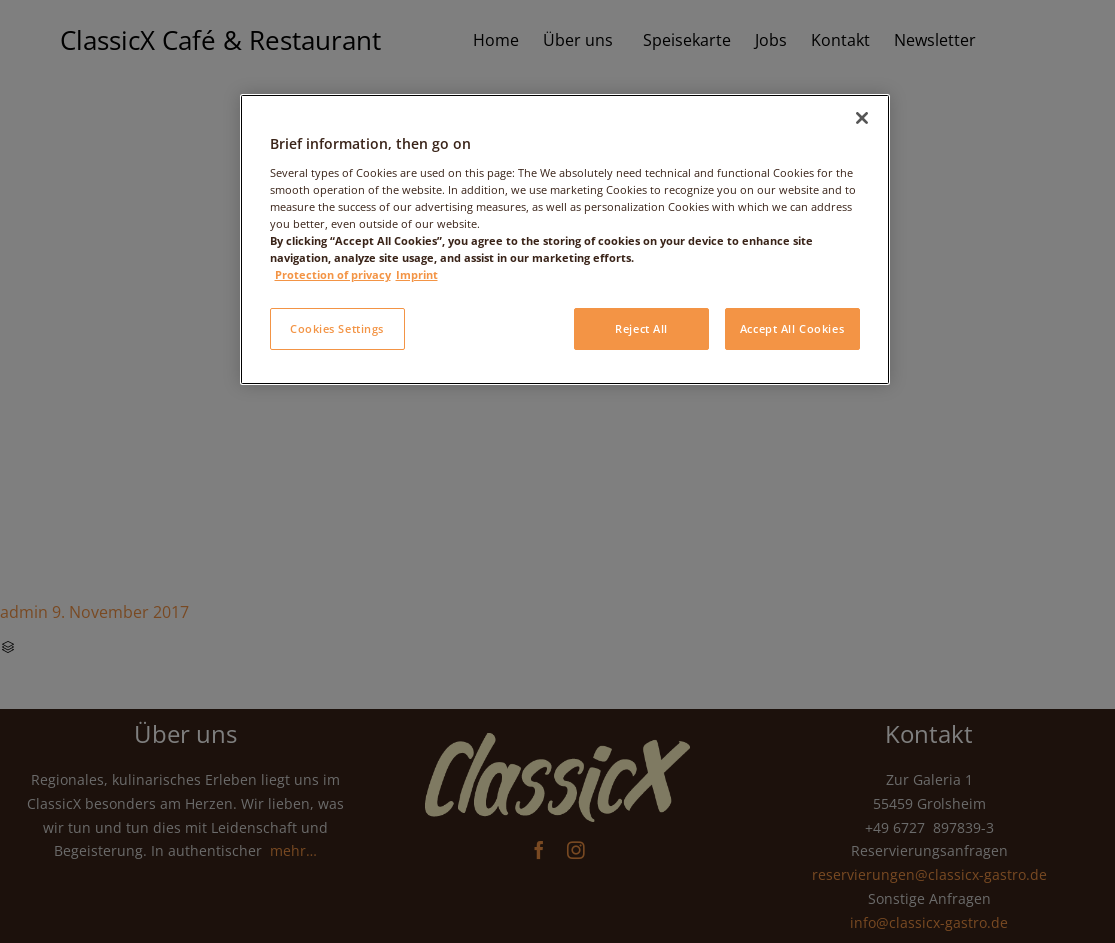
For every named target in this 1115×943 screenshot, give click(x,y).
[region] (565, 239)
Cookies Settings (337, 328)
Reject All (641, 328)
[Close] (862, 118)
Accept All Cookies (792, 328)
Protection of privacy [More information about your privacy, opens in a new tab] (333, 274)
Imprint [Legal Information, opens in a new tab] (417, 274)
